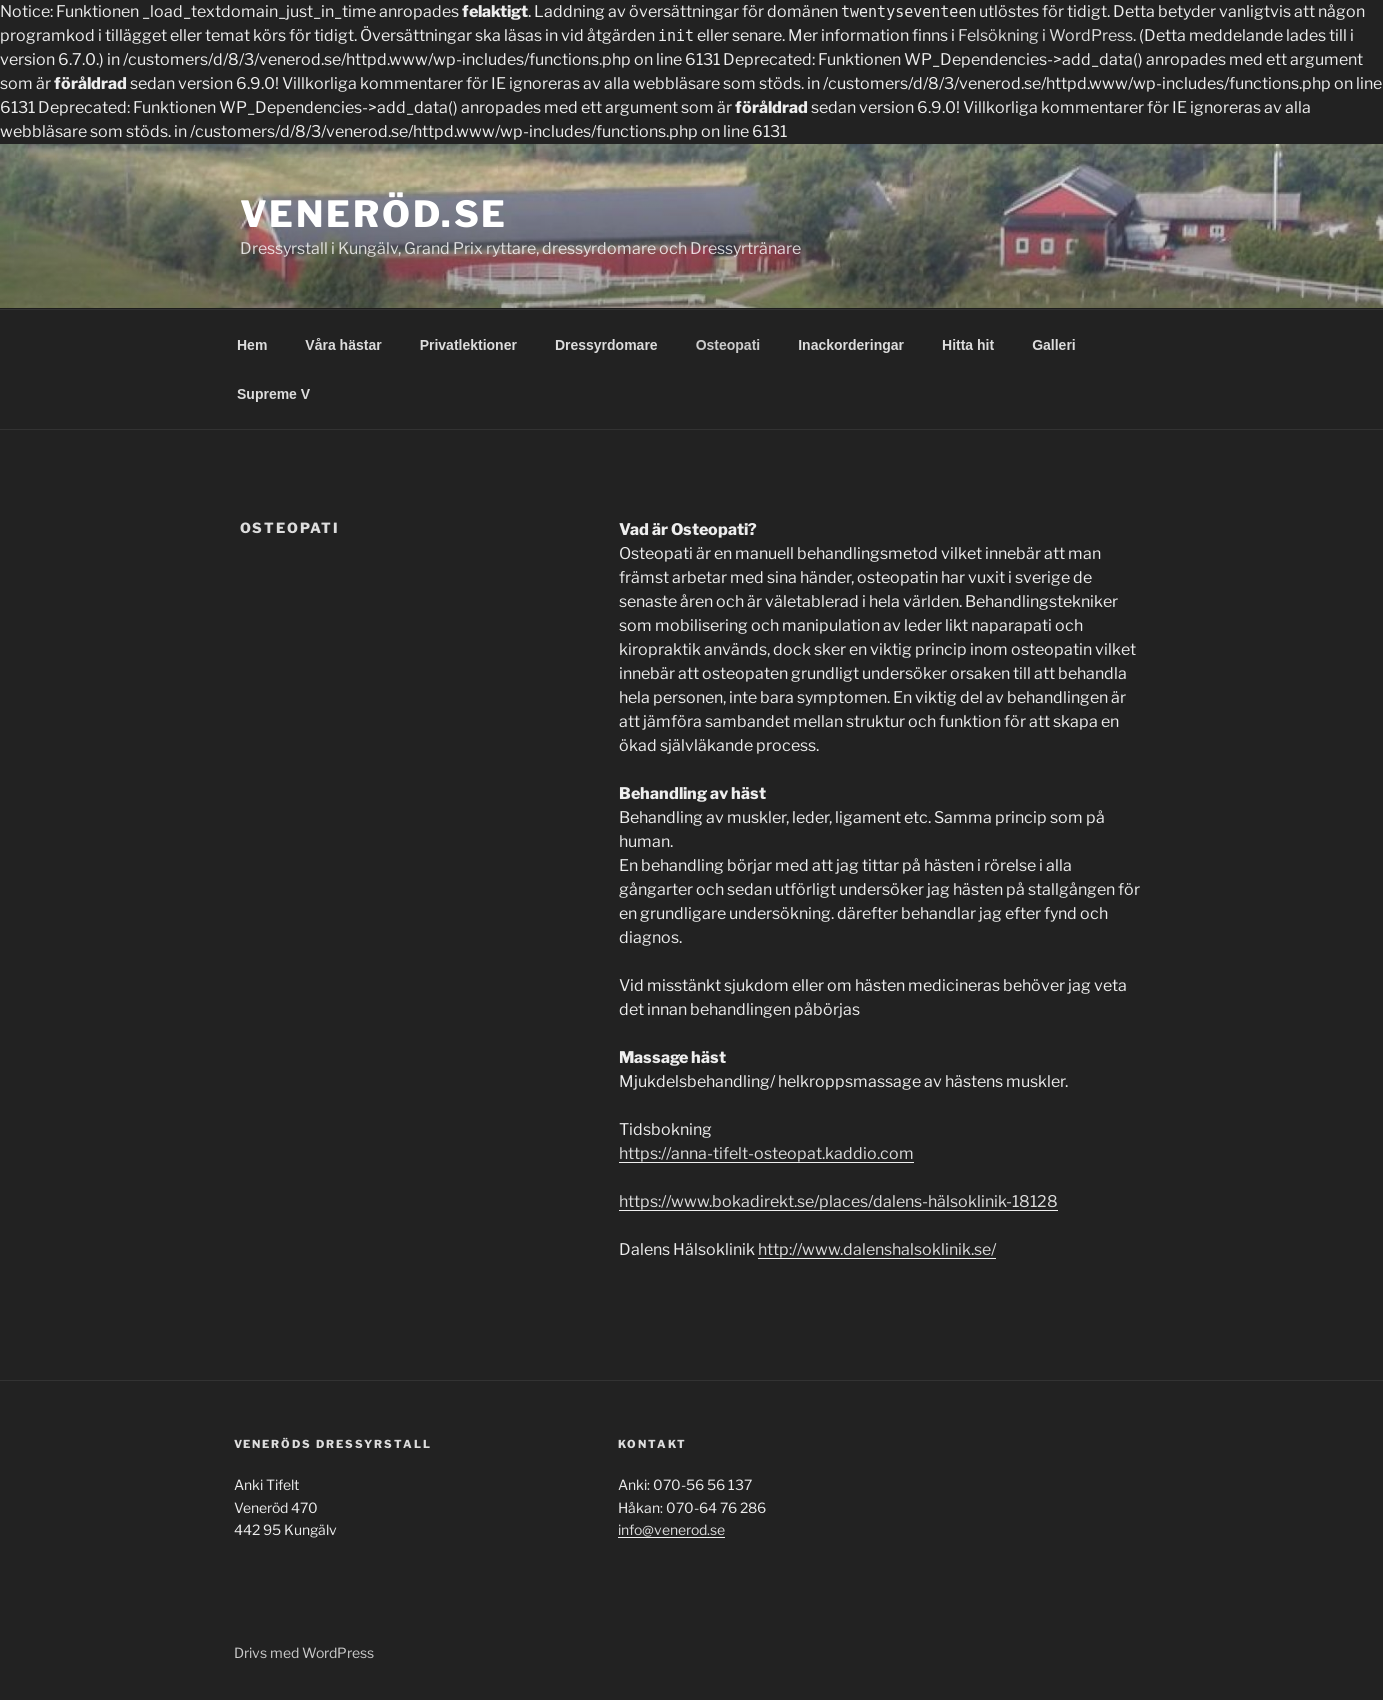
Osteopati (728, 345)
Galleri (1054, 345)
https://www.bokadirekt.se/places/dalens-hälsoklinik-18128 (838, 1201)
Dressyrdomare (606, 345)
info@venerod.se (671, 1529)
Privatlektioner (468, 345)
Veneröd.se (374, 214)
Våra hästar (343, 345)
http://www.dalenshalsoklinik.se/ (877, 1249)
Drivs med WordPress (304, 1652)
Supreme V (273, 394)
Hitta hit (968, 345)
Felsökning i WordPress (1045, 35)
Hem (252, 345)
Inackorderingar (851, 345)
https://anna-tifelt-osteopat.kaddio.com (766, 1153)
